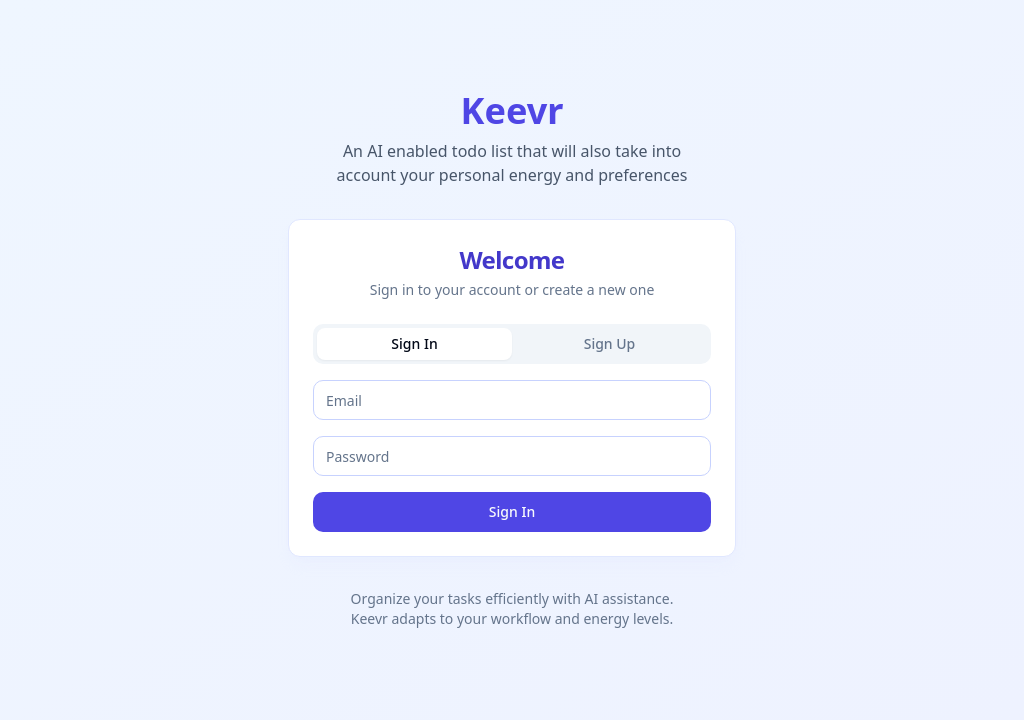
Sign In (512, 511)
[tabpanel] (512, 456)
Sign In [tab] (414, 343)
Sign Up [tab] (610, 343)
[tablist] (512, 344)
